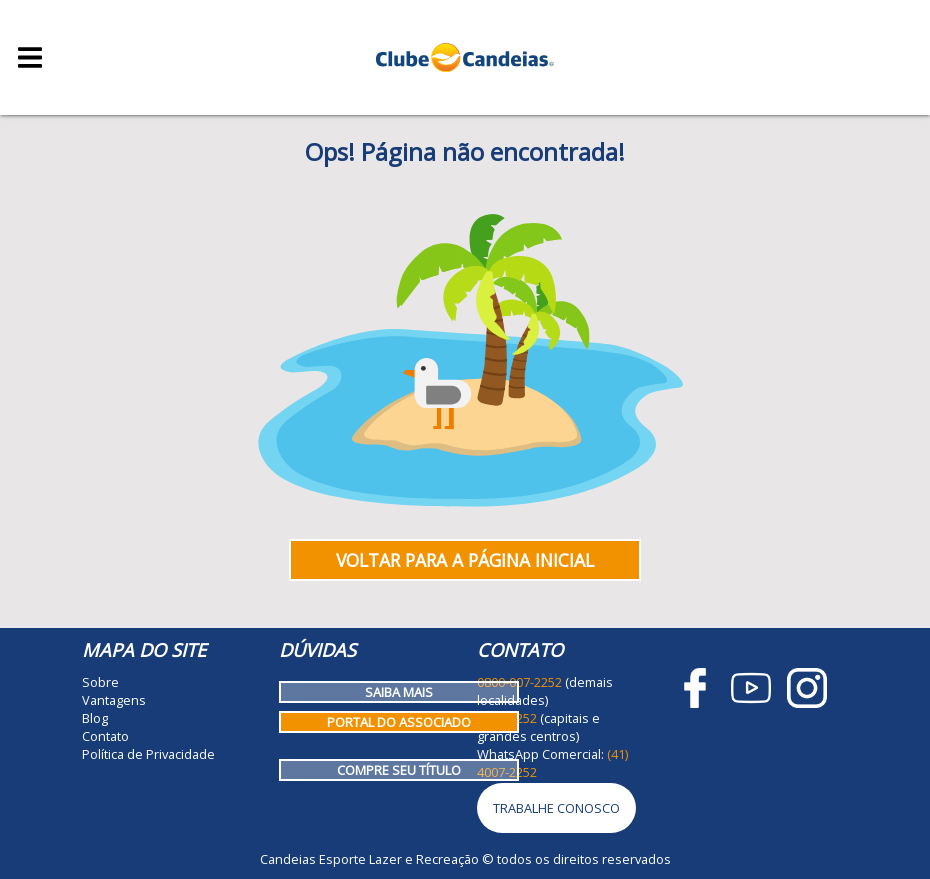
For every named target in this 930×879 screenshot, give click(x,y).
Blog (95, 718)
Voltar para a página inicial (465, 560)
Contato (105, 736)
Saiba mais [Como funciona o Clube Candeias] (399, 692)
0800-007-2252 (519, 682)
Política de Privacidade (148, 754)
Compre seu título (399, 770)
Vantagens (114, 700)
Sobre (100, 682)
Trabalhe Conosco (556, 808)
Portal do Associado (399, 722)
